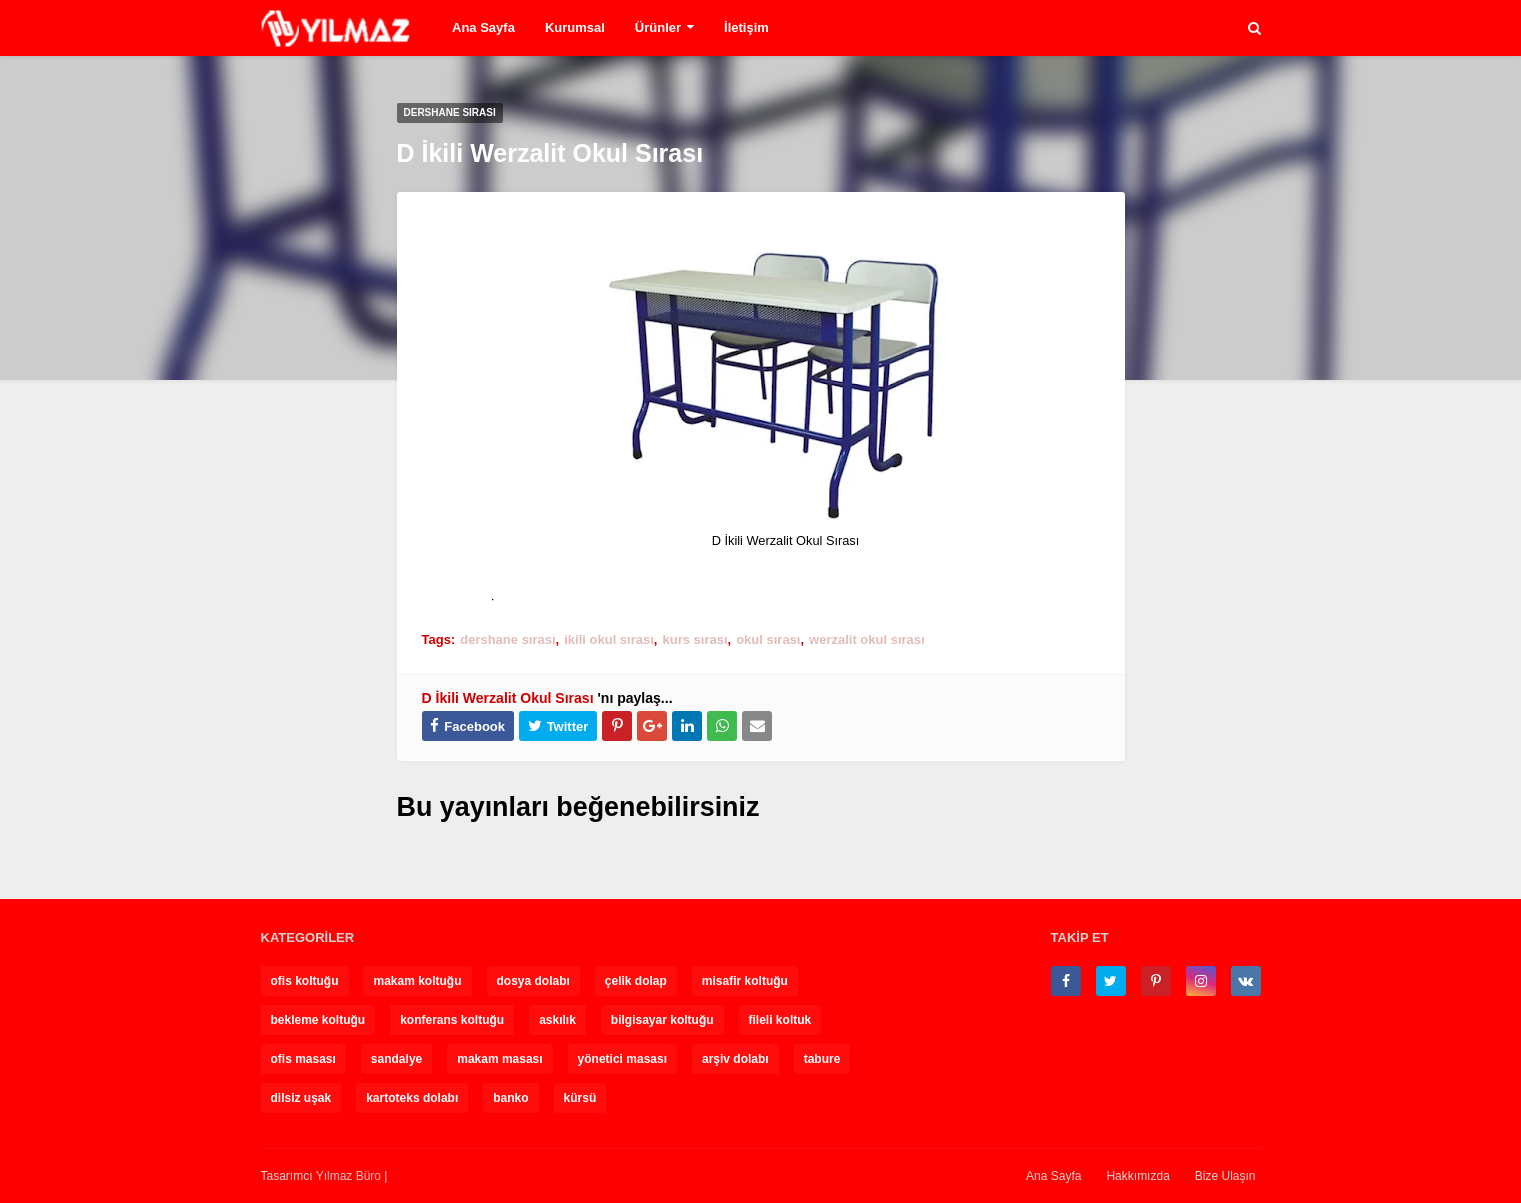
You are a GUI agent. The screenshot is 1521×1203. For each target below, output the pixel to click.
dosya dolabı (533, 981)
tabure (822, 1059)
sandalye (396, 1059)
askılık (557, 1020)
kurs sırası (694, 639)
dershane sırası (507, 639)
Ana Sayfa (1053, 1176)
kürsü (580, 1098)
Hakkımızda (1137, 1176)
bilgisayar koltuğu (662, 1020)
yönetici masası (622, 1059)
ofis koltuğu (305, 981)
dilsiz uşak (301, 1098)
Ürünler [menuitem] (658, 27)
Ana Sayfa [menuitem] (483, 27)
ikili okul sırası (609, 639)
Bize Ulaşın (1225, 1176)
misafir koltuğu (745, 981)
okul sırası (768, 639)
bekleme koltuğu (318, 1020)
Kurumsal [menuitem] (575, 27)
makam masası (499, 1059)
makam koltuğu (417, 981)
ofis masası (303, 1059)
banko (510, 1098)
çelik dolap (636, 981)
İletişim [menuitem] (746, 27)
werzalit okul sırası (867, 639)
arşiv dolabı (735, 1059)
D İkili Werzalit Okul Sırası (508, 698)
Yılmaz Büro (348, 1176)
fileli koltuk (780, 1020)
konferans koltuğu (452, 1020)
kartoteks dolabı (412, 1098)
